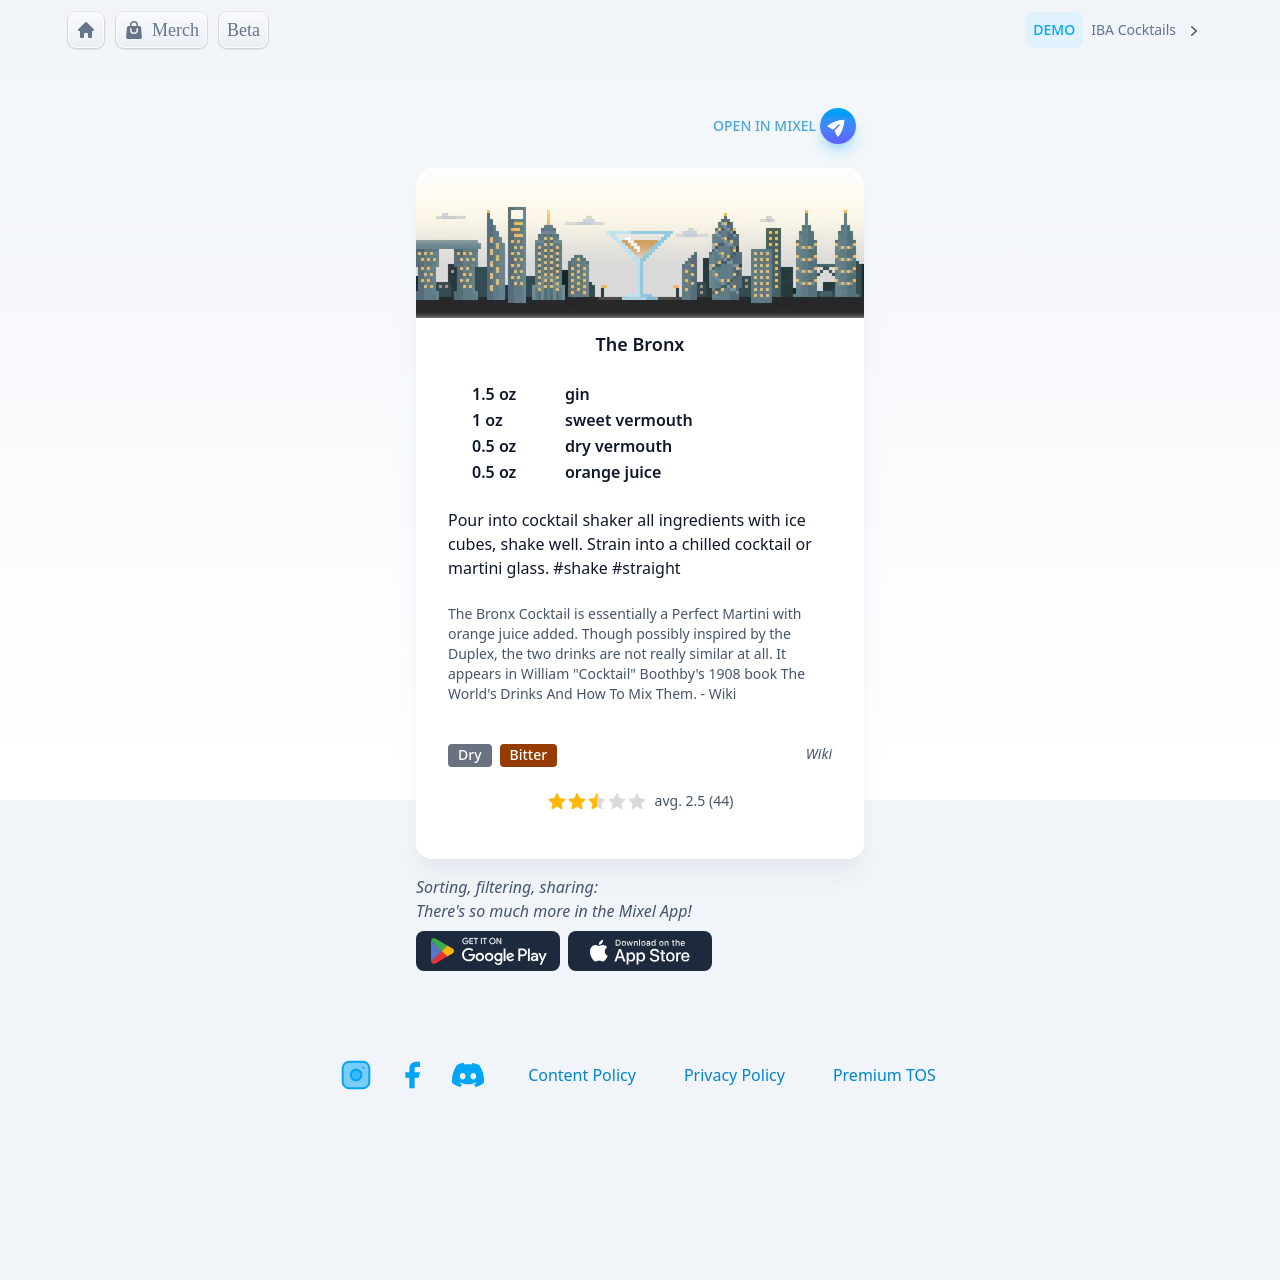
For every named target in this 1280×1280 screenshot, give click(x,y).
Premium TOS (884, 1075)
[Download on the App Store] (640, 951)
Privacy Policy (734, 1075)
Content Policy (582, 1075)
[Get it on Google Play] (488, 951)
